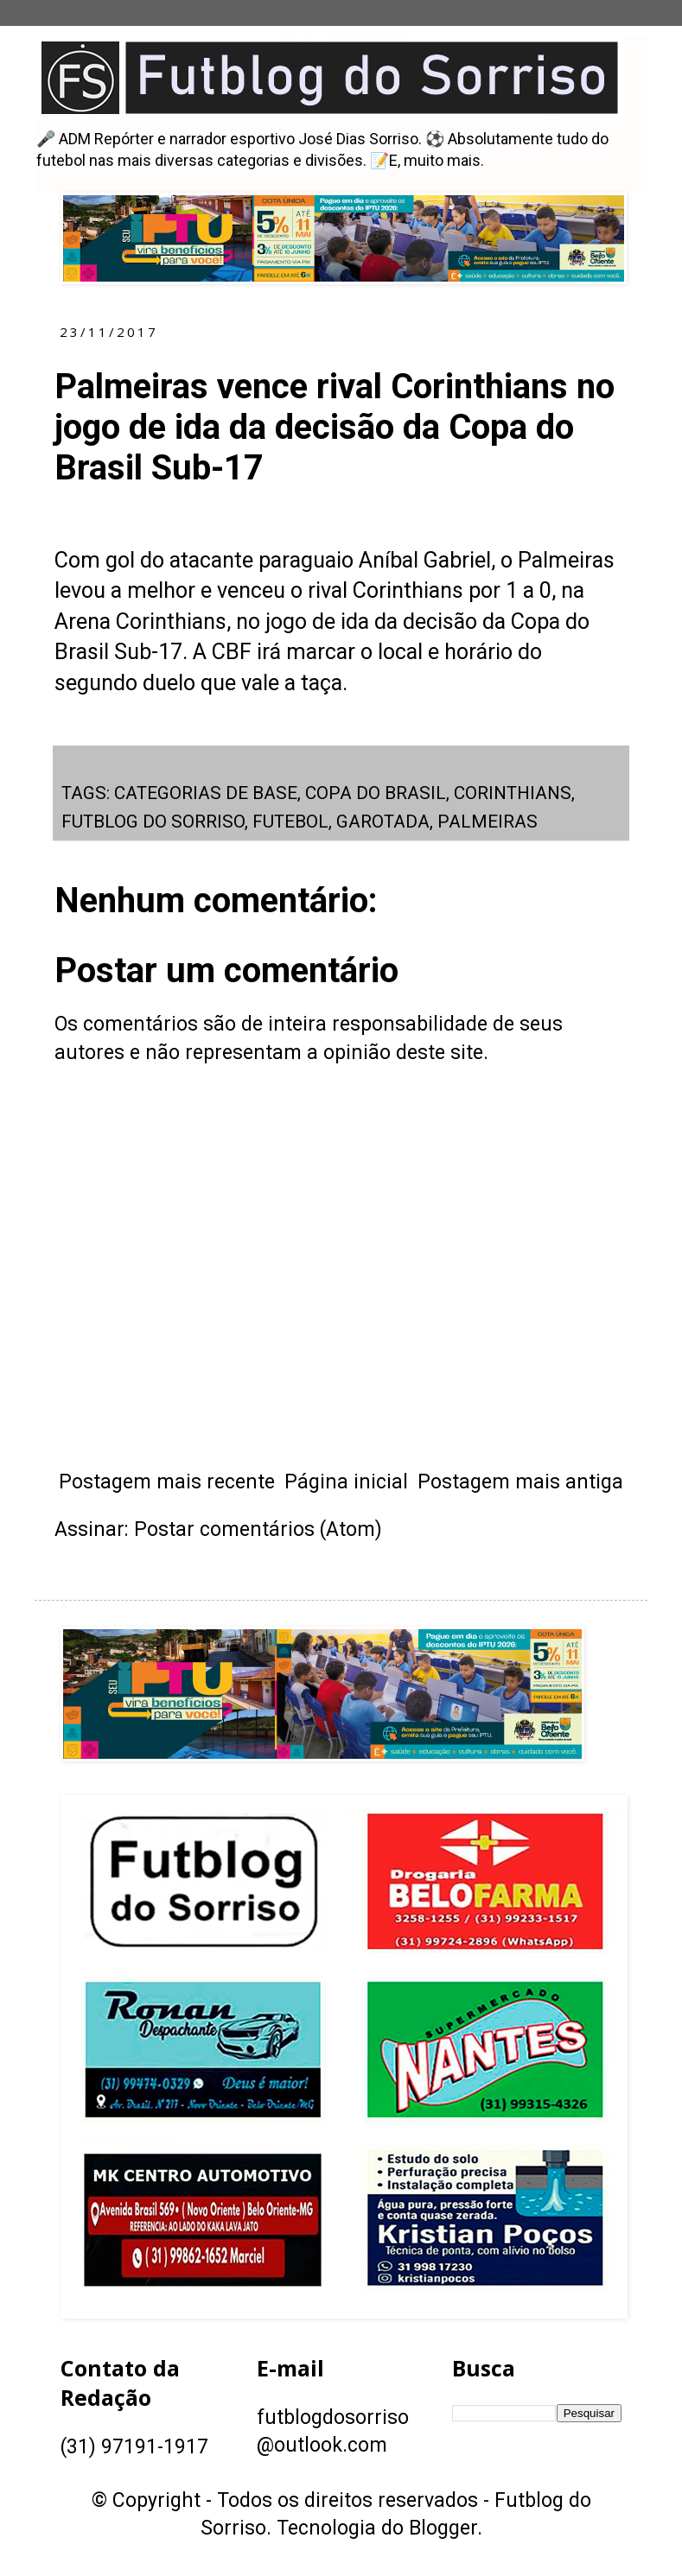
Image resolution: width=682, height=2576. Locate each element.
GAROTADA (383, 821)
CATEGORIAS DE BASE (205, 793)
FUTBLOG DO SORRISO (153, 821)
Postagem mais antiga (520, 1482)
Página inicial (346, 1482)
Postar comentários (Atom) (258, 1529)
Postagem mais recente (167, 1482)
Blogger (443, 2528)
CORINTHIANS (512, 793)
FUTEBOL (290, 821)
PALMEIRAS (487, 821)
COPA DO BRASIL (375, 793)
